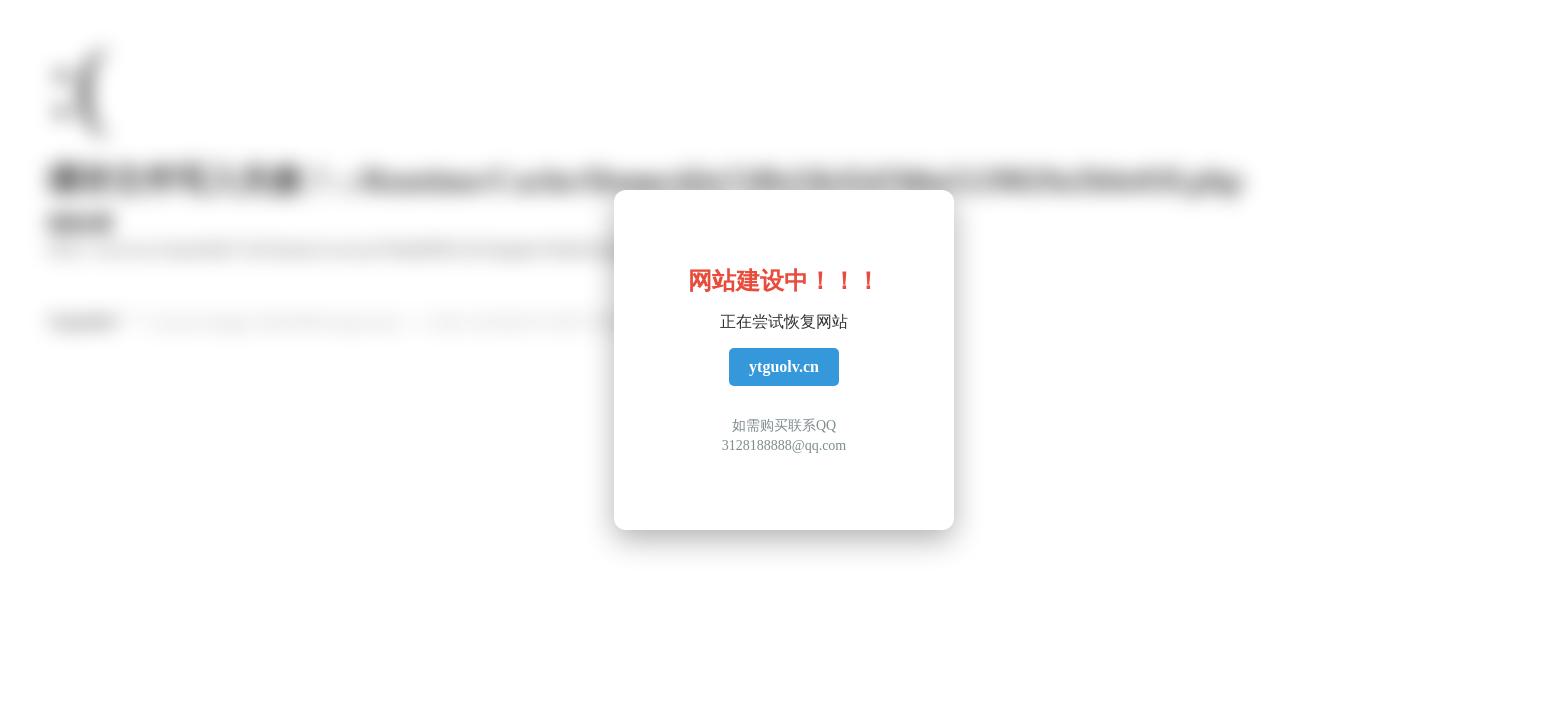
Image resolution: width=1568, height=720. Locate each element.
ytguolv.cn (784, 366)
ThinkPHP (82, 322)
